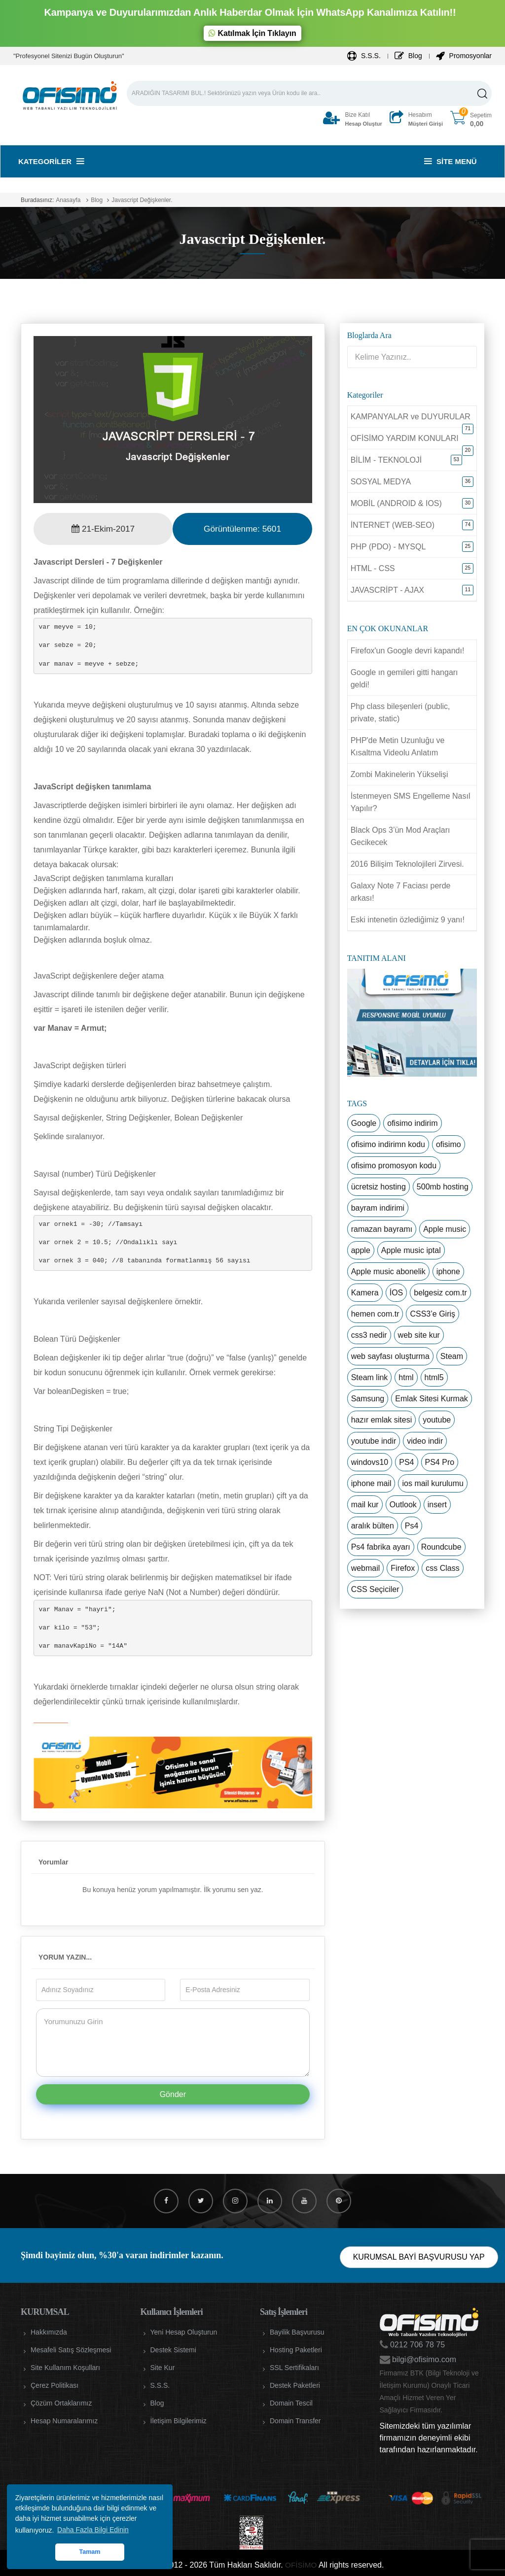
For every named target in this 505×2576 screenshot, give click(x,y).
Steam (451, 1356)
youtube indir (374, 1441)
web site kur (419, 1335)
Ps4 (412, 1526)
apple (360, 1250)
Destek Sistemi (173, 2350)
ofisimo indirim (412, 1123)
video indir (425, 1441)
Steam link (369, 1377)
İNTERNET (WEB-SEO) (392, 525)
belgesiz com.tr (440, 1292)
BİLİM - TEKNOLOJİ (386, 460)
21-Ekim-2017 (103, 529)
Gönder (173, 2094)
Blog (408, 56)
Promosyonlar (464, 56)
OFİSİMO (301, 2565)
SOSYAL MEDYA (381, 481)
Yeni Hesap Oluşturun (183, 2332)
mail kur (365, 1504)
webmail (365, 1568)
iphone (448, 1271)
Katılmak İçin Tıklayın (252, 33)
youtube (437, 1420)
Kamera (365, 1292)
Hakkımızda (49, 2332)
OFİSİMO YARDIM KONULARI (405, 438)
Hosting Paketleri (296, 2350)
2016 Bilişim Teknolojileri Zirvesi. (407, 864)
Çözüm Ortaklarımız (61, 2403)
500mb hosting (443, 1187)
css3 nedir (369, 1335)
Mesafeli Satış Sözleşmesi (71, 2350)
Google (364, 1123)
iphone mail (371, 1483)
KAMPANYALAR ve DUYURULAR (410, 416)
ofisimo (448, 1144)
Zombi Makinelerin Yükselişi (399, 774)
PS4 (406, 1462)
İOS (396, 1292)
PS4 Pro (440, 1462)
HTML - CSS (373, 568)
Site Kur (162, 2368)
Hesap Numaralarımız (64, 2421)
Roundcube (441, 1547)
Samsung (368, 1398)
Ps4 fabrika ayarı (380, 1547)
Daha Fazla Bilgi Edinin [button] (93, 2530)
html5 (434, 1377)
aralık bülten (372, 1526)
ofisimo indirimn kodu (388, 1144)
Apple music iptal (411, 1250)
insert (437, 1504)
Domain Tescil (291, 2403)
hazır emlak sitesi (381, 1420)
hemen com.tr (375, 1314)
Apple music (444, 1229)
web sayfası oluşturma (390, 1356)
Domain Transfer (295, 2421)
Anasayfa (68, 200)
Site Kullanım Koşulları (65, 2368)
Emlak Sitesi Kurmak (431, 1398)
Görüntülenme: (242, 529)
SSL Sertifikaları (294, 2368)
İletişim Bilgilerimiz (178, 2421)
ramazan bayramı (382, 1229)
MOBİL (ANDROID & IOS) (396, 503)
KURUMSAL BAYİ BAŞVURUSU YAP (419, 2257)
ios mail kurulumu (432, 1483)
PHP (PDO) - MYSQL (388, 546)
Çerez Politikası (54, 2385)
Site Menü (450, 161)
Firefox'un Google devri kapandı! (408, 650)
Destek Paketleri (295, 2385)
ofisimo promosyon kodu (393, 1165)
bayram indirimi (377, 1208)
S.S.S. (364, 56)
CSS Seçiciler (375, 1589)
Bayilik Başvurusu (297, 2332)
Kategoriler (51, 161)
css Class (442, 1568)
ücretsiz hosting (378, 1187)
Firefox (403, 1568)
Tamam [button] (89, 2551)
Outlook (403, 1504)
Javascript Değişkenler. (141, 200)
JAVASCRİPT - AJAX (387, 590)
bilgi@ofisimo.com (423, 2359)
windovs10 (370, 1462)
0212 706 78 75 (416, 2344)
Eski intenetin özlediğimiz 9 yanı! (408, 919)
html (405, 1377)
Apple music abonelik (388, 1271)
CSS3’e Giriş (432, 1314)
